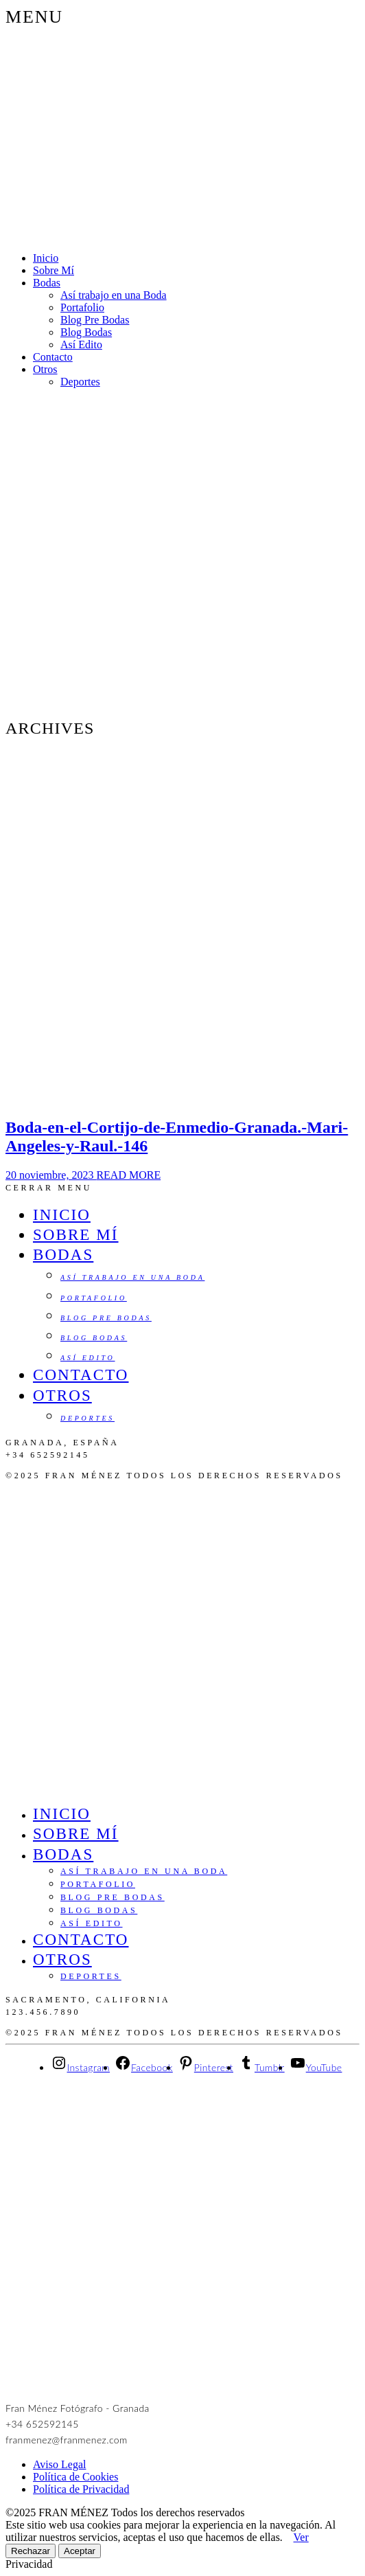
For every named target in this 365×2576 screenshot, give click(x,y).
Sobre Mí (53, 270)
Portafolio (82, 307)
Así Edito (81, 344)
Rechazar (30, 2551)
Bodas (46, 283)
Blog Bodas (86, 332)
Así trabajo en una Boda (113, 295)
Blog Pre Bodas (94, 320)
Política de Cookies (75, 2477)
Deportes (80, 381)
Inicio (45, 258)
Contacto (53, 357)
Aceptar (79, 2551)
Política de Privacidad (81, 2489)
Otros (45, 369)
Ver (301, 2537)
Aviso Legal (59, 2464)
